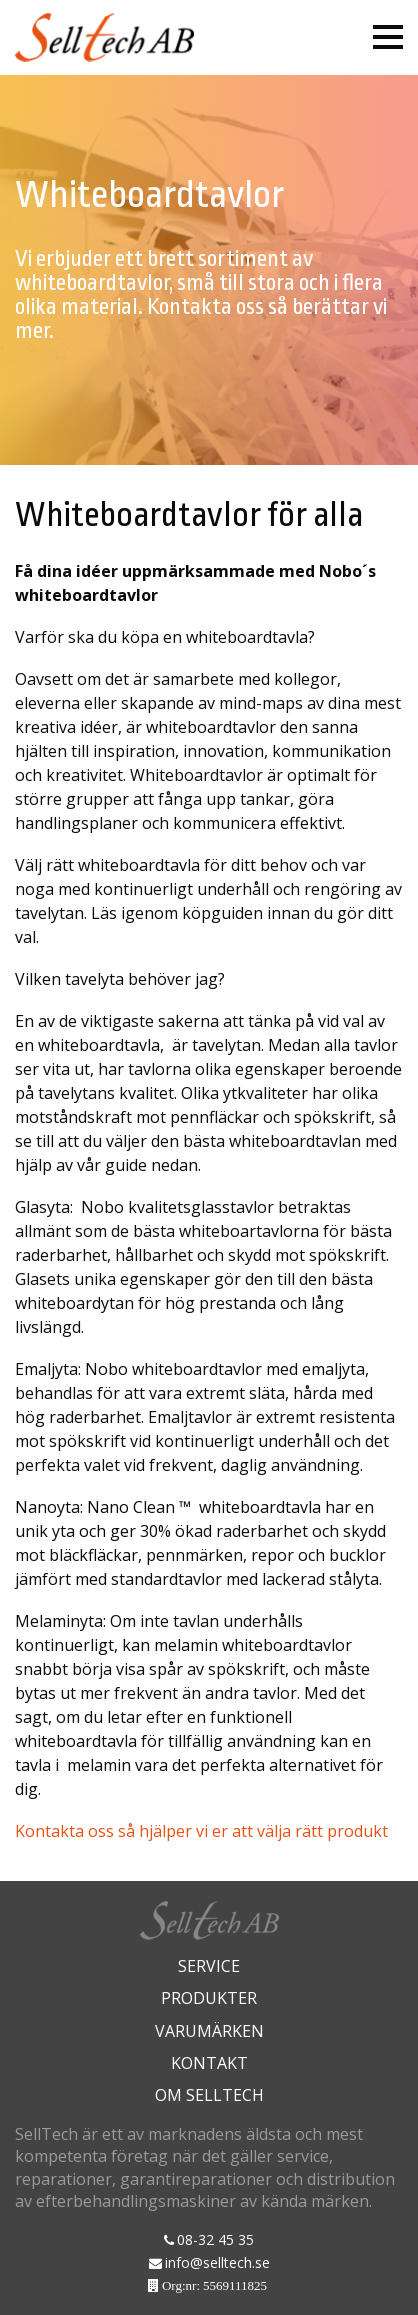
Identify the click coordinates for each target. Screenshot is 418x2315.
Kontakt (209, 2063)
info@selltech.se (217, 2262)
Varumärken (209, 2031)
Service (209, 1966)
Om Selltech (209, 2095)
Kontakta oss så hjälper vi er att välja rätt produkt (201, 1831)
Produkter (209, 1998)
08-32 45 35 (215, 2239)
